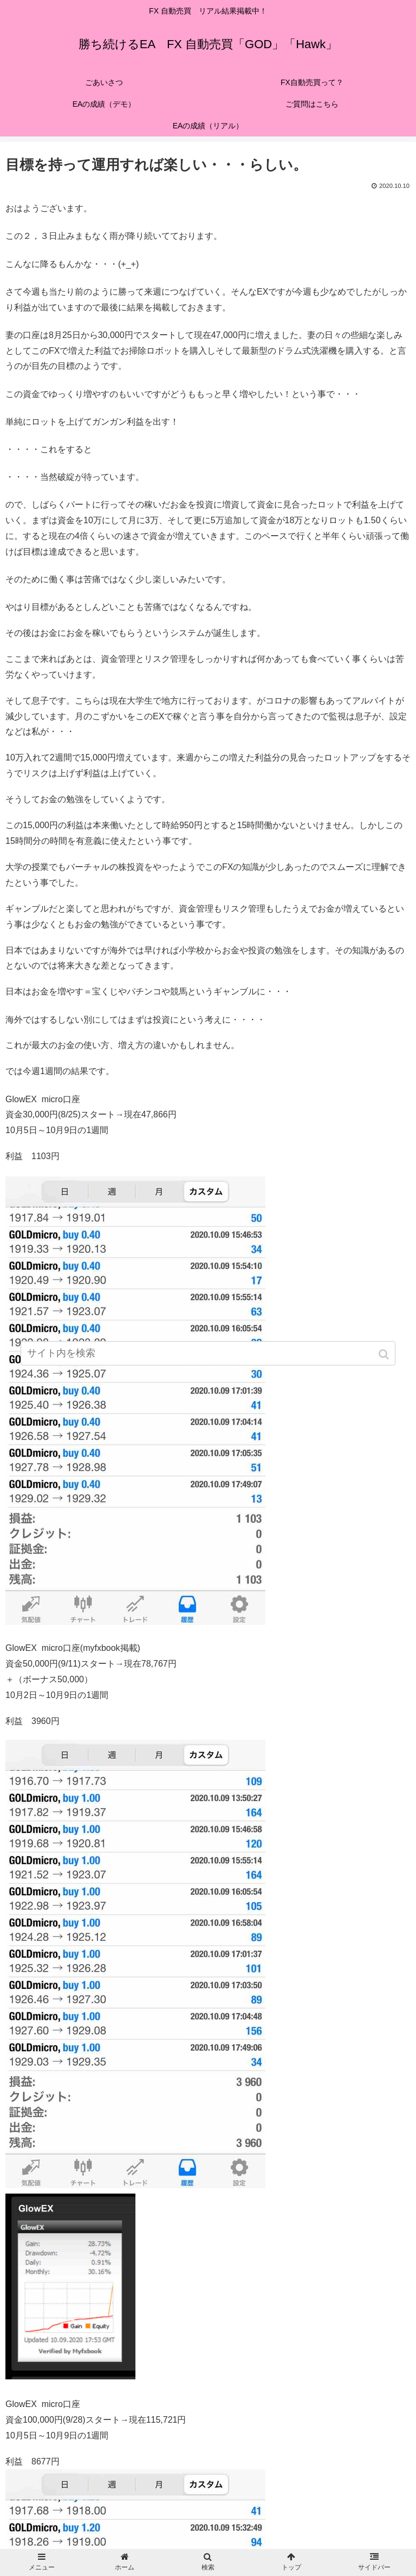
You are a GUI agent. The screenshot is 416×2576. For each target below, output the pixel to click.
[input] (208, 1353)
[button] (384, 1354)
